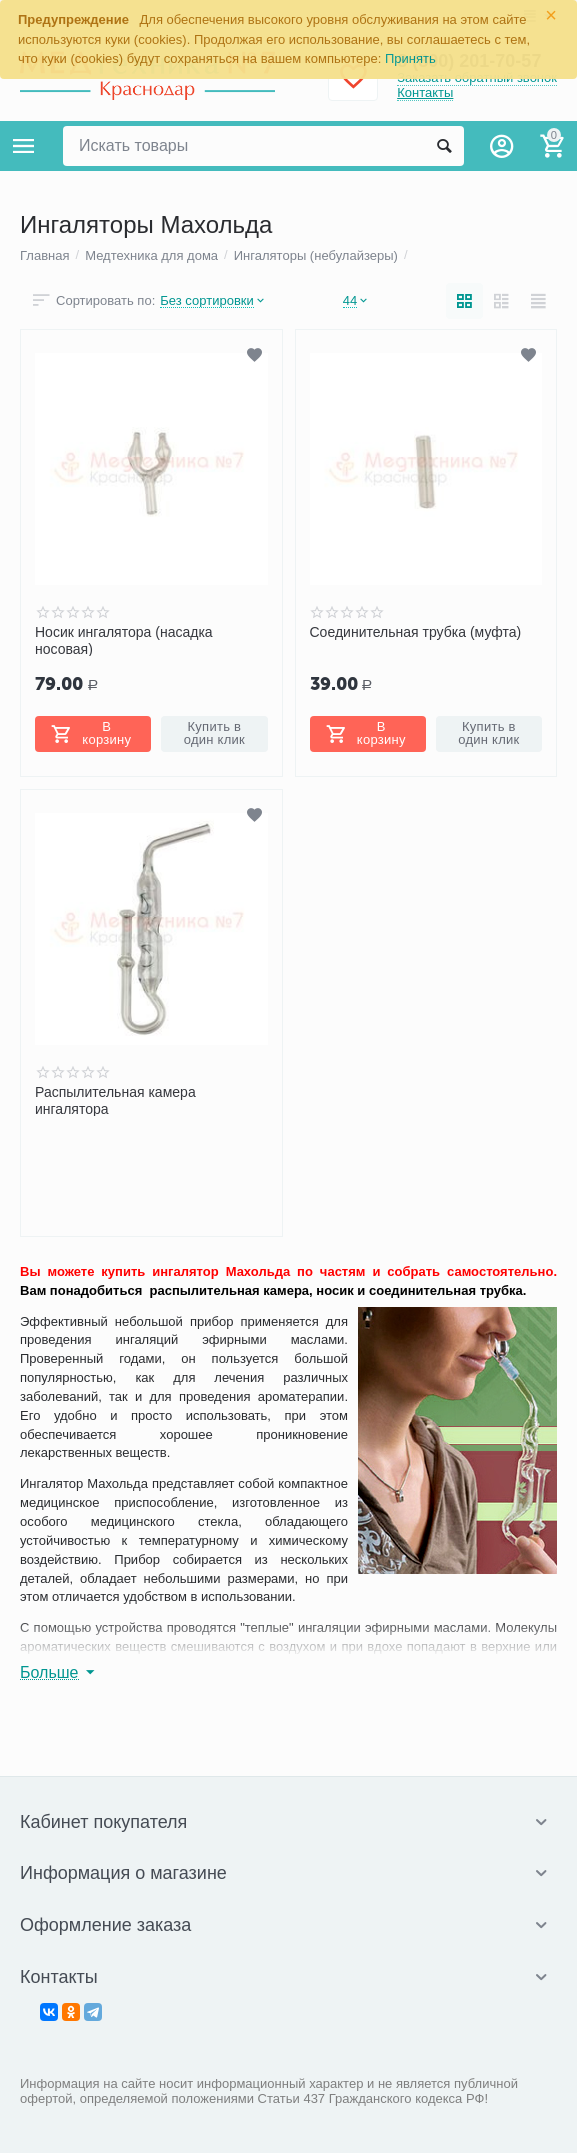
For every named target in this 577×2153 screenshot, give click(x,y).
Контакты (425, 92)
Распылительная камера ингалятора (115, 1100)
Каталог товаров (24, 146)
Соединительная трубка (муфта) (416, 632)
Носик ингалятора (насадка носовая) (124, 640)
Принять (410, 58)
